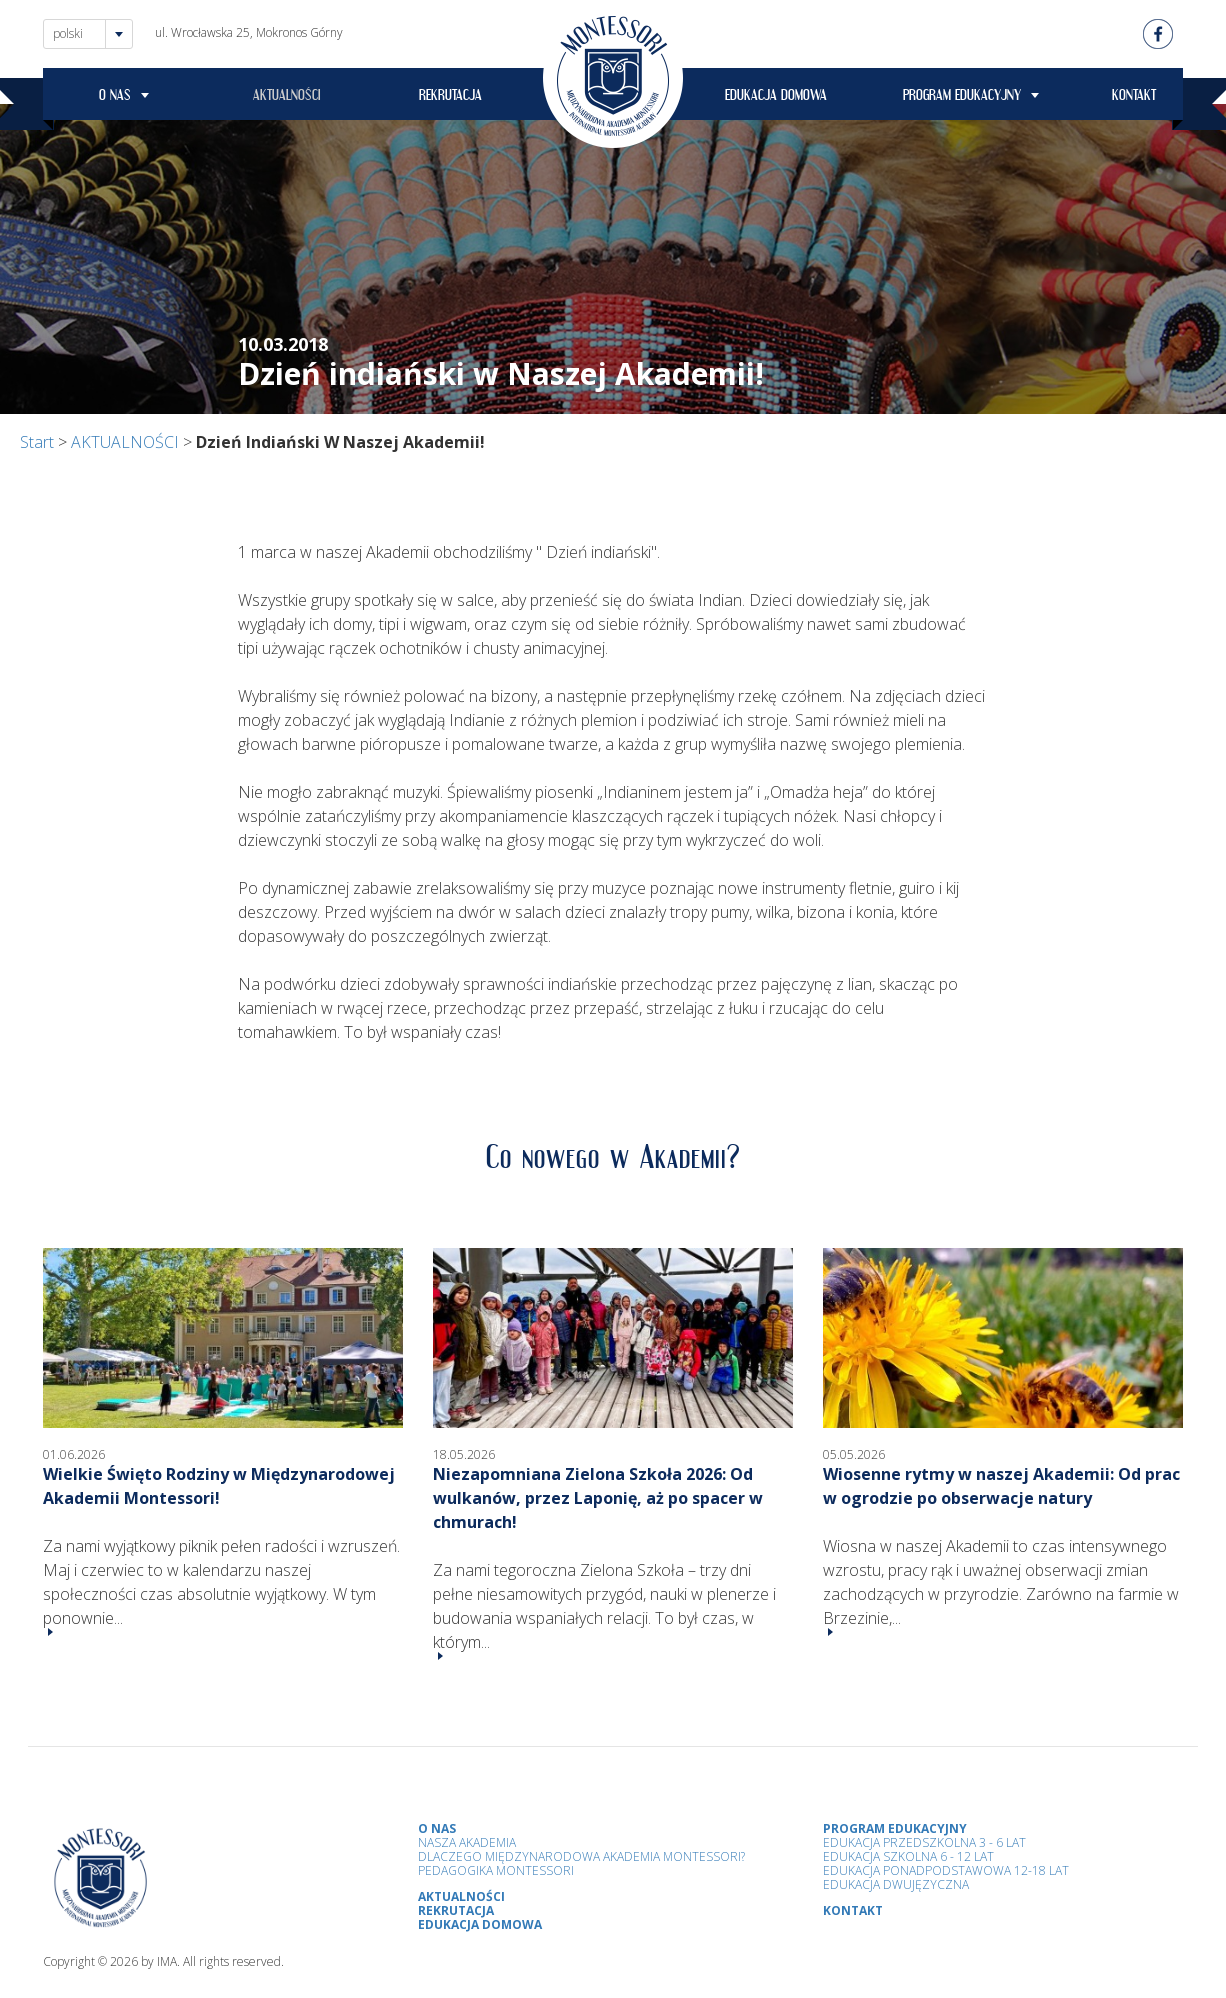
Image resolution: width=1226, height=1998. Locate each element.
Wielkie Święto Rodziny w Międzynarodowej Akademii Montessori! (219, 1486)
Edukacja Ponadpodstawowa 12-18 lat (946, 1870)
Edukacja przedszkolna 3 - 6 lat (924, 1842)
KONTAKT (1134, 98)
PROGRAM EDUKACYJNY (962, 98)
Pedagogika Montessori (496, 1870)
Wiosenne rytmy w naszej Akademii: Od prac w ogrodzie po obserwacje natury (1001, 1486)
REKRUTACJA (450, 98)
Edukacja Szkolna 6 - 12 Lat (908, 1856)
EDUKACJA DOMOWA (776, 98)
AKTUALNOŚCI (287, 98)
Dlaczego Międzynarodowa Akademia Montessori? (581, 1856)
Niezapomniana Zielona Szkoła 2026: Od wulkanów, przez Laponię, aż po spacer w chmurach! (598, 1498)
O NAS (115, 98)
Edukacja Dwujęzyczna (896, 1884)
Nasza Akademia (467, 1842)
